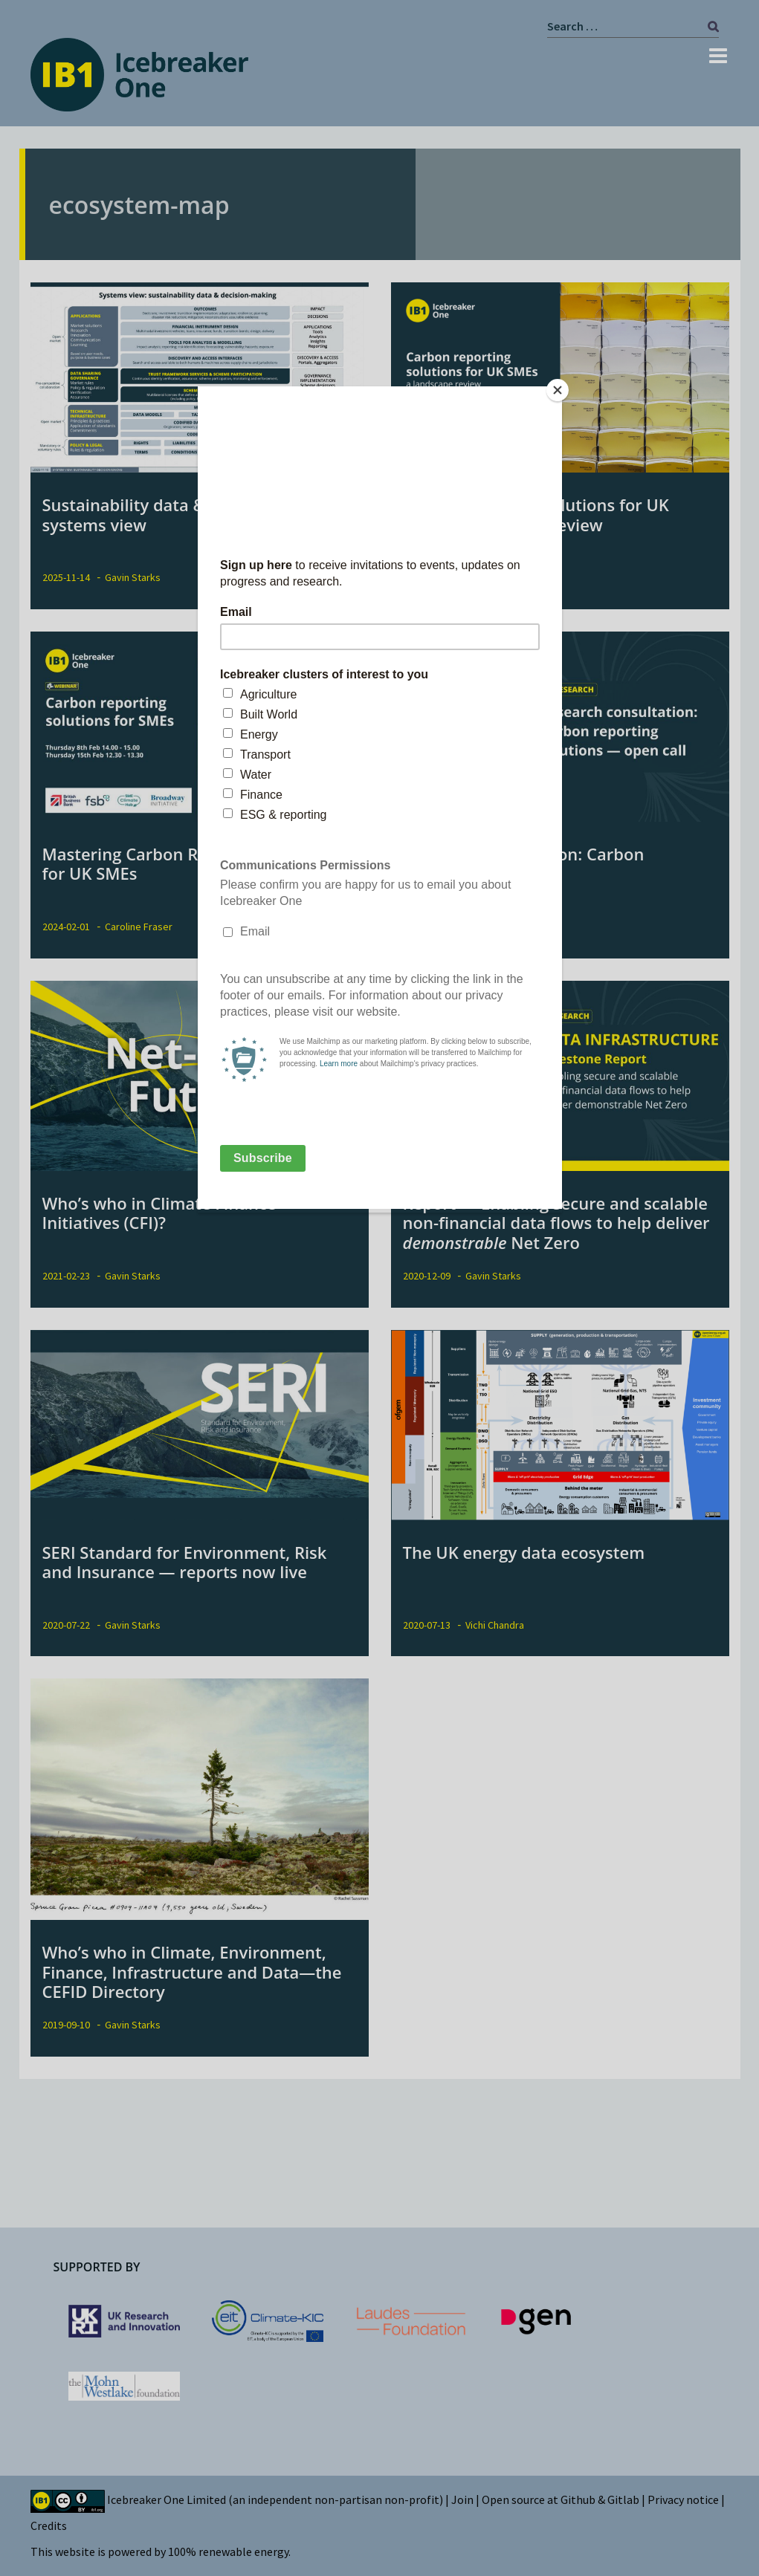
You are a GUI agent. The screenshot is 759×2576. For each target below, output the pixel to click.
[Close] (558, 390)
